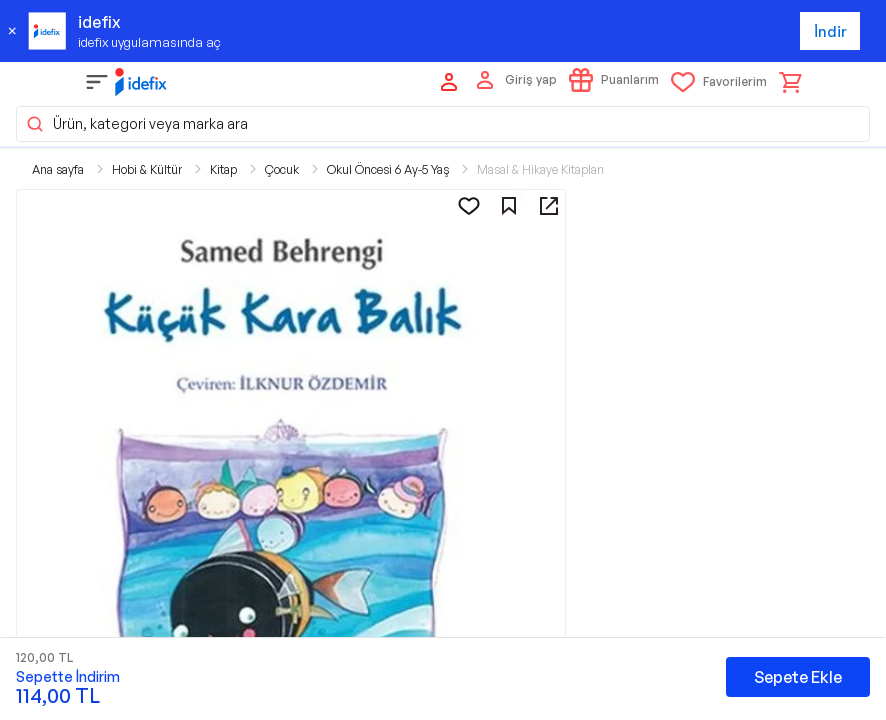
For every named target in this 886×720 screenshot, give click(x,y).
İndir (830, 31)
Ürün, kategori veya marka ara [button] (136, 124)
